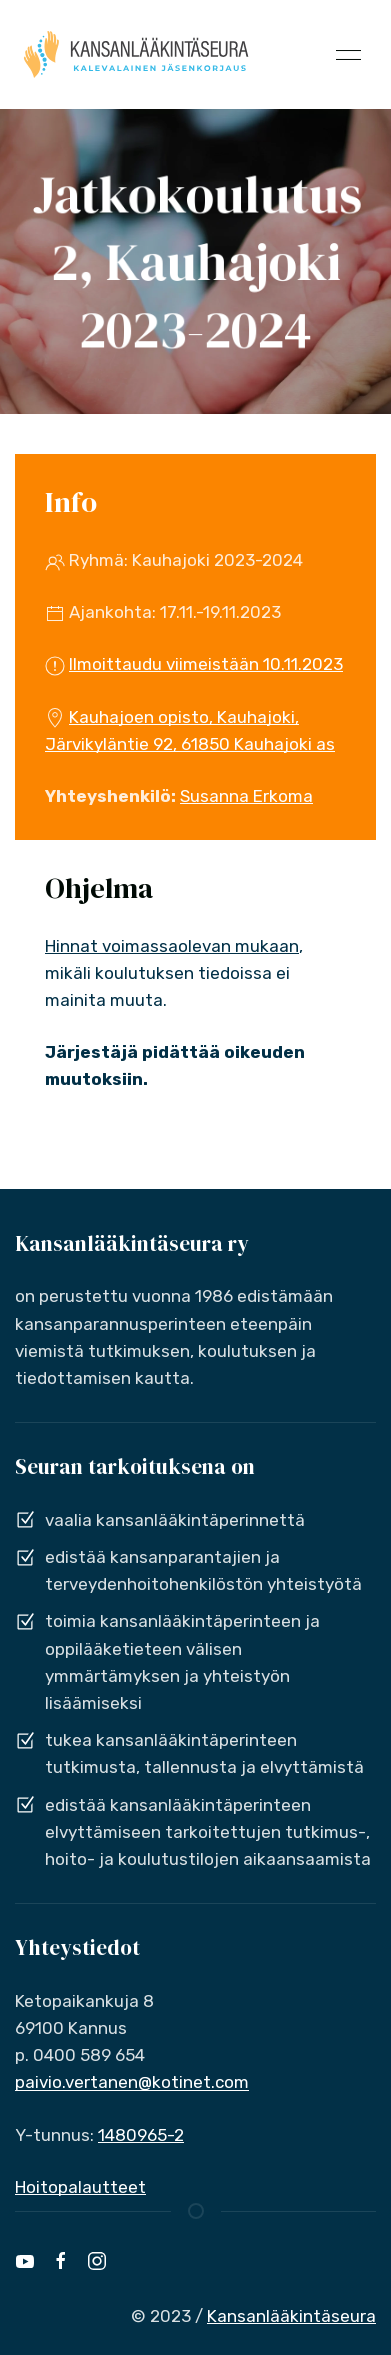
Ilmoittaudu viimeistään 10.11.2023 (206, 664)
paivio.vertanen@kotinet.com (132, 2082)
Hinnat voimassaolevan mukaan (172, 946)
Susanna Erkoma (246, 796)
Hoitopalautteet (80, 2187)
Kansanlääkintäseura (291, 2316)
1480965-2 (141, 2135)
